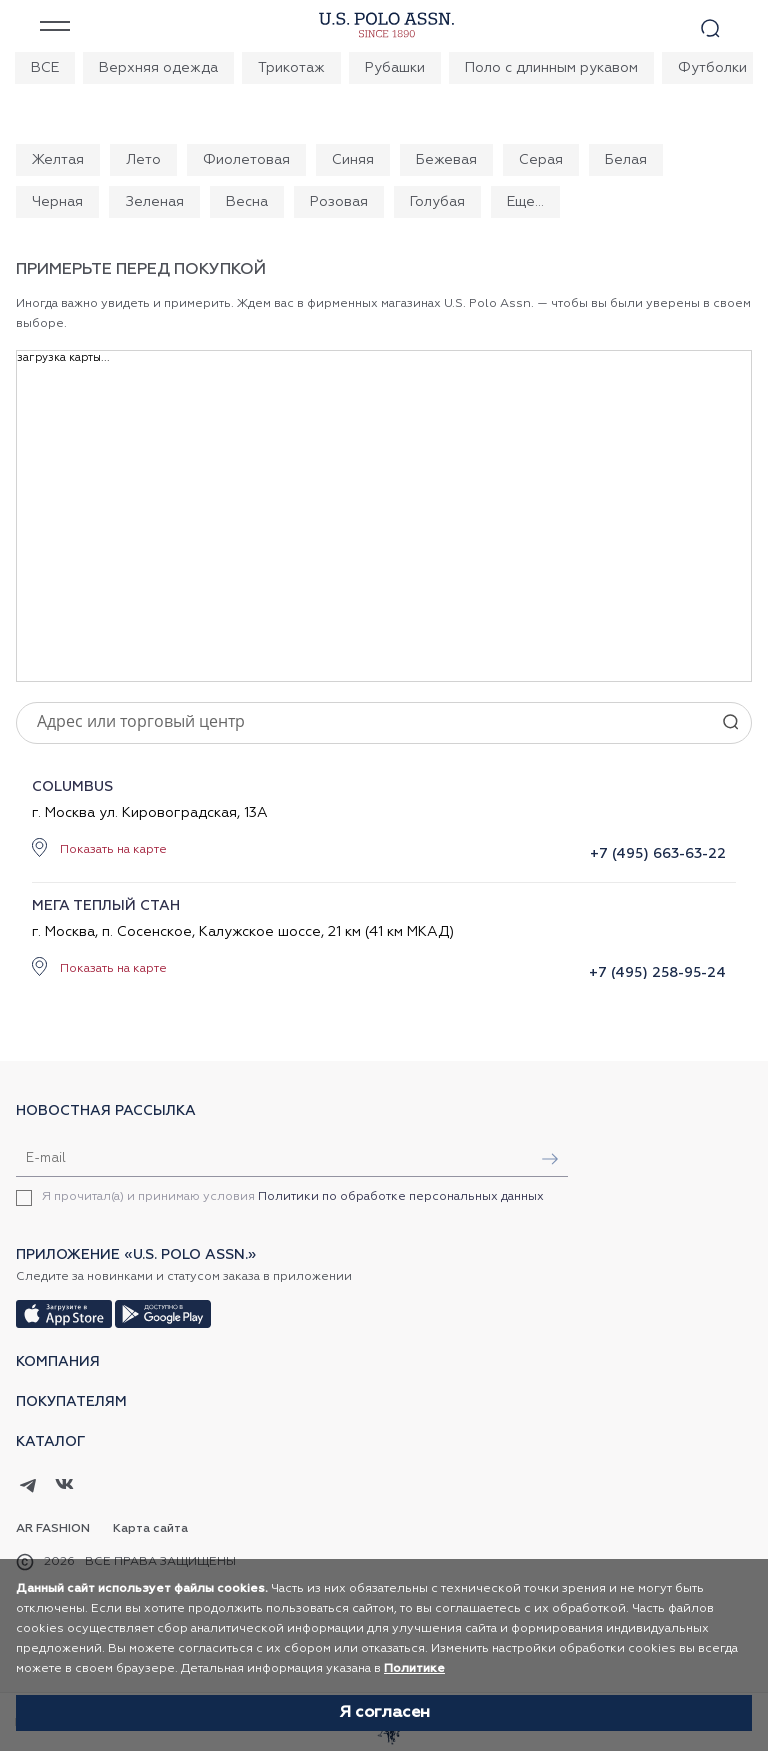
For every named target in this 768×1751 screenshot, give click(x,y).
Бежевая (446, 160)
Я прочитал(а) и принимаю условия (293, 1197)
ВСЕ (45, 68)
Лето (143, 160)
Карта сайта (150, 1529)
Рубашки (395, 68)
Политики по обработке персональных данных (401, 1197)
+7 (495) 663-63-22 (658, 854)
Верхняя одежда (158, 68)
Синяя (353, 160)
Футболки (712, 68)
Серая (541, 160)
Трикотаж (291, 68)
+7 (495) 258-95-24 (657, 973)
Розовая (339, 202)
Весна (247, 202)
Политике (414, 1669)
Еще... (525, 202)
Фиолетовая (246, 160)
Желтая (58, 160)
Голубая (437, 202)
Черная (57, 202)
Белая (626, 160)
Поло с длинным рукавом (551, 68)
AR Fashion (53, 1529)
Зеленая (154, 202)
